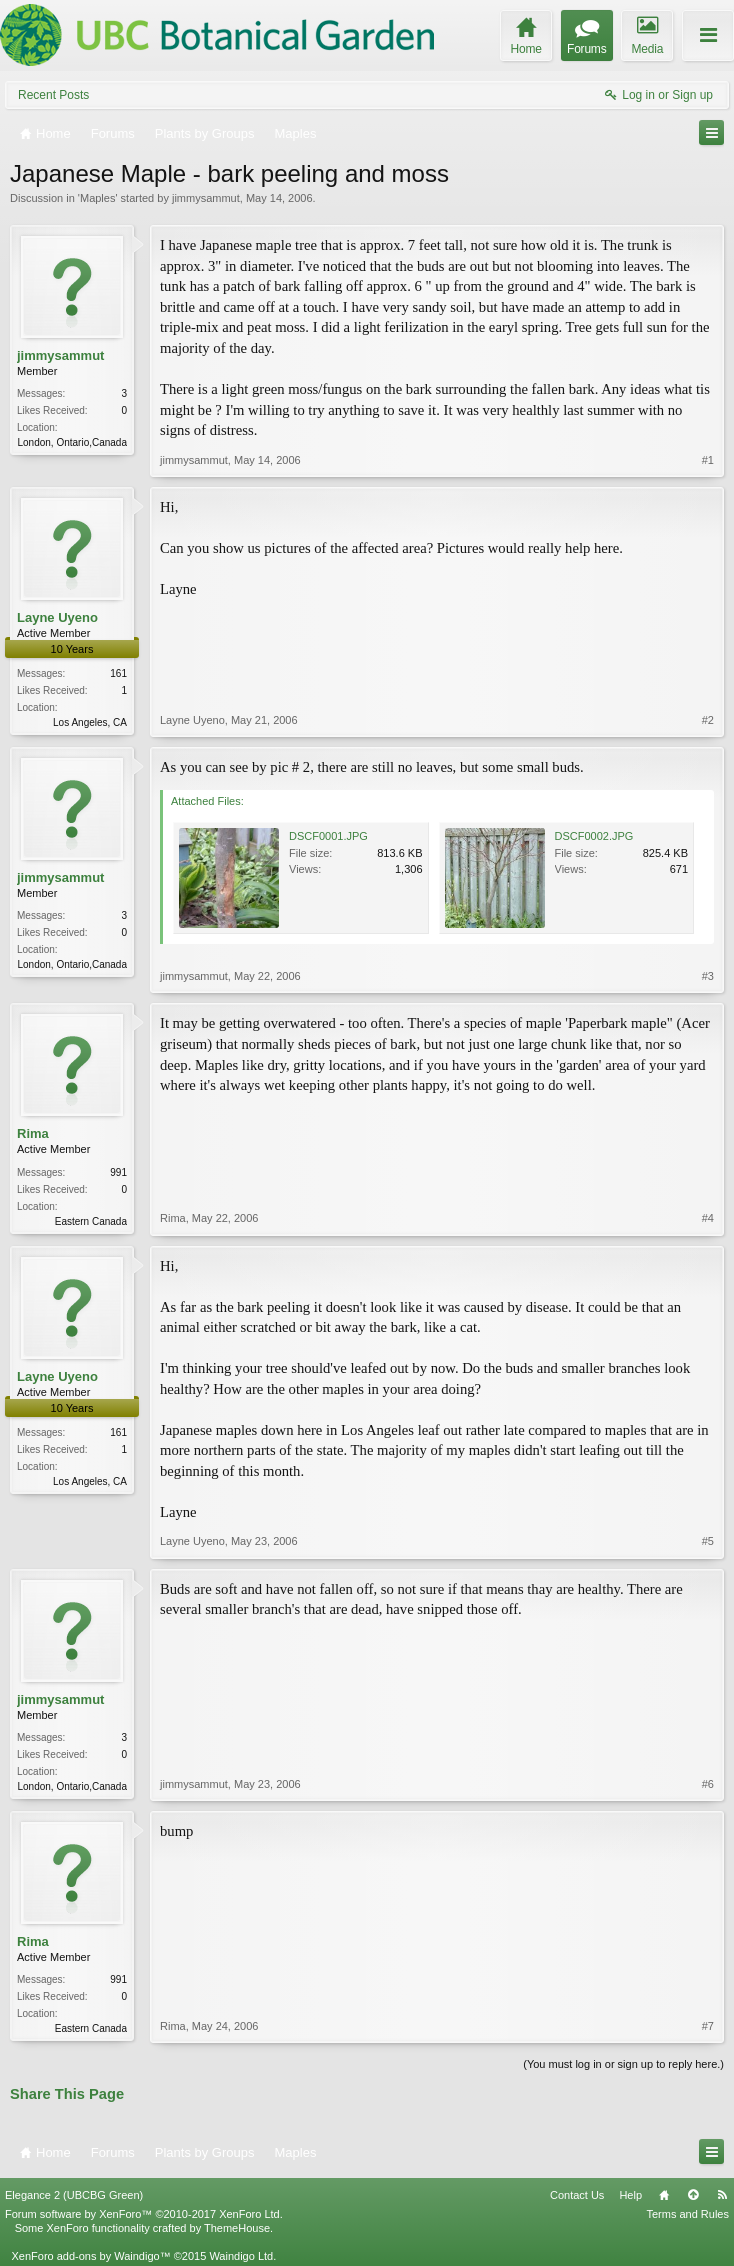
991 (118, 1172)
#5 (708, 1541)
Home (664, 2195)
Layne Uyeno (57, 617)
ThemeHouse (237, 2228)
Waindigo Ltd (241, 2256)
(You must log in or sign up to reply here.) (623, 2064)
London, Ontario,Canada (72, 442)
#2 (708, 720)
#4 (708, 1218)
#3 (708, 976)
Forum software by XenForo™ (144, 2214)
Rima (33, 1133)
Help (630, 2195)
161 (118, 673)
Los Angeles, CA (90, 722)
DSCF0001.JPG (328, 836)
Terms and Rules (687, 2214)
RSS (722, 2195)
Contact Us (577, 2195)
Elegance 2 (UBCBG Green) (74, 2195)
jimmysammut (206, 198)
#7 (708, 2026)
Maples (97, 198)
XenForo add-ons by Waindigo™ (90, 2256)
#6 (708, 1784)
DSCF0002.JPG (594, 836)
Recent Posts (53, 95)
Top (693, 2195)
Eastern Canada (91, 1221)
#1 (708, 460)
